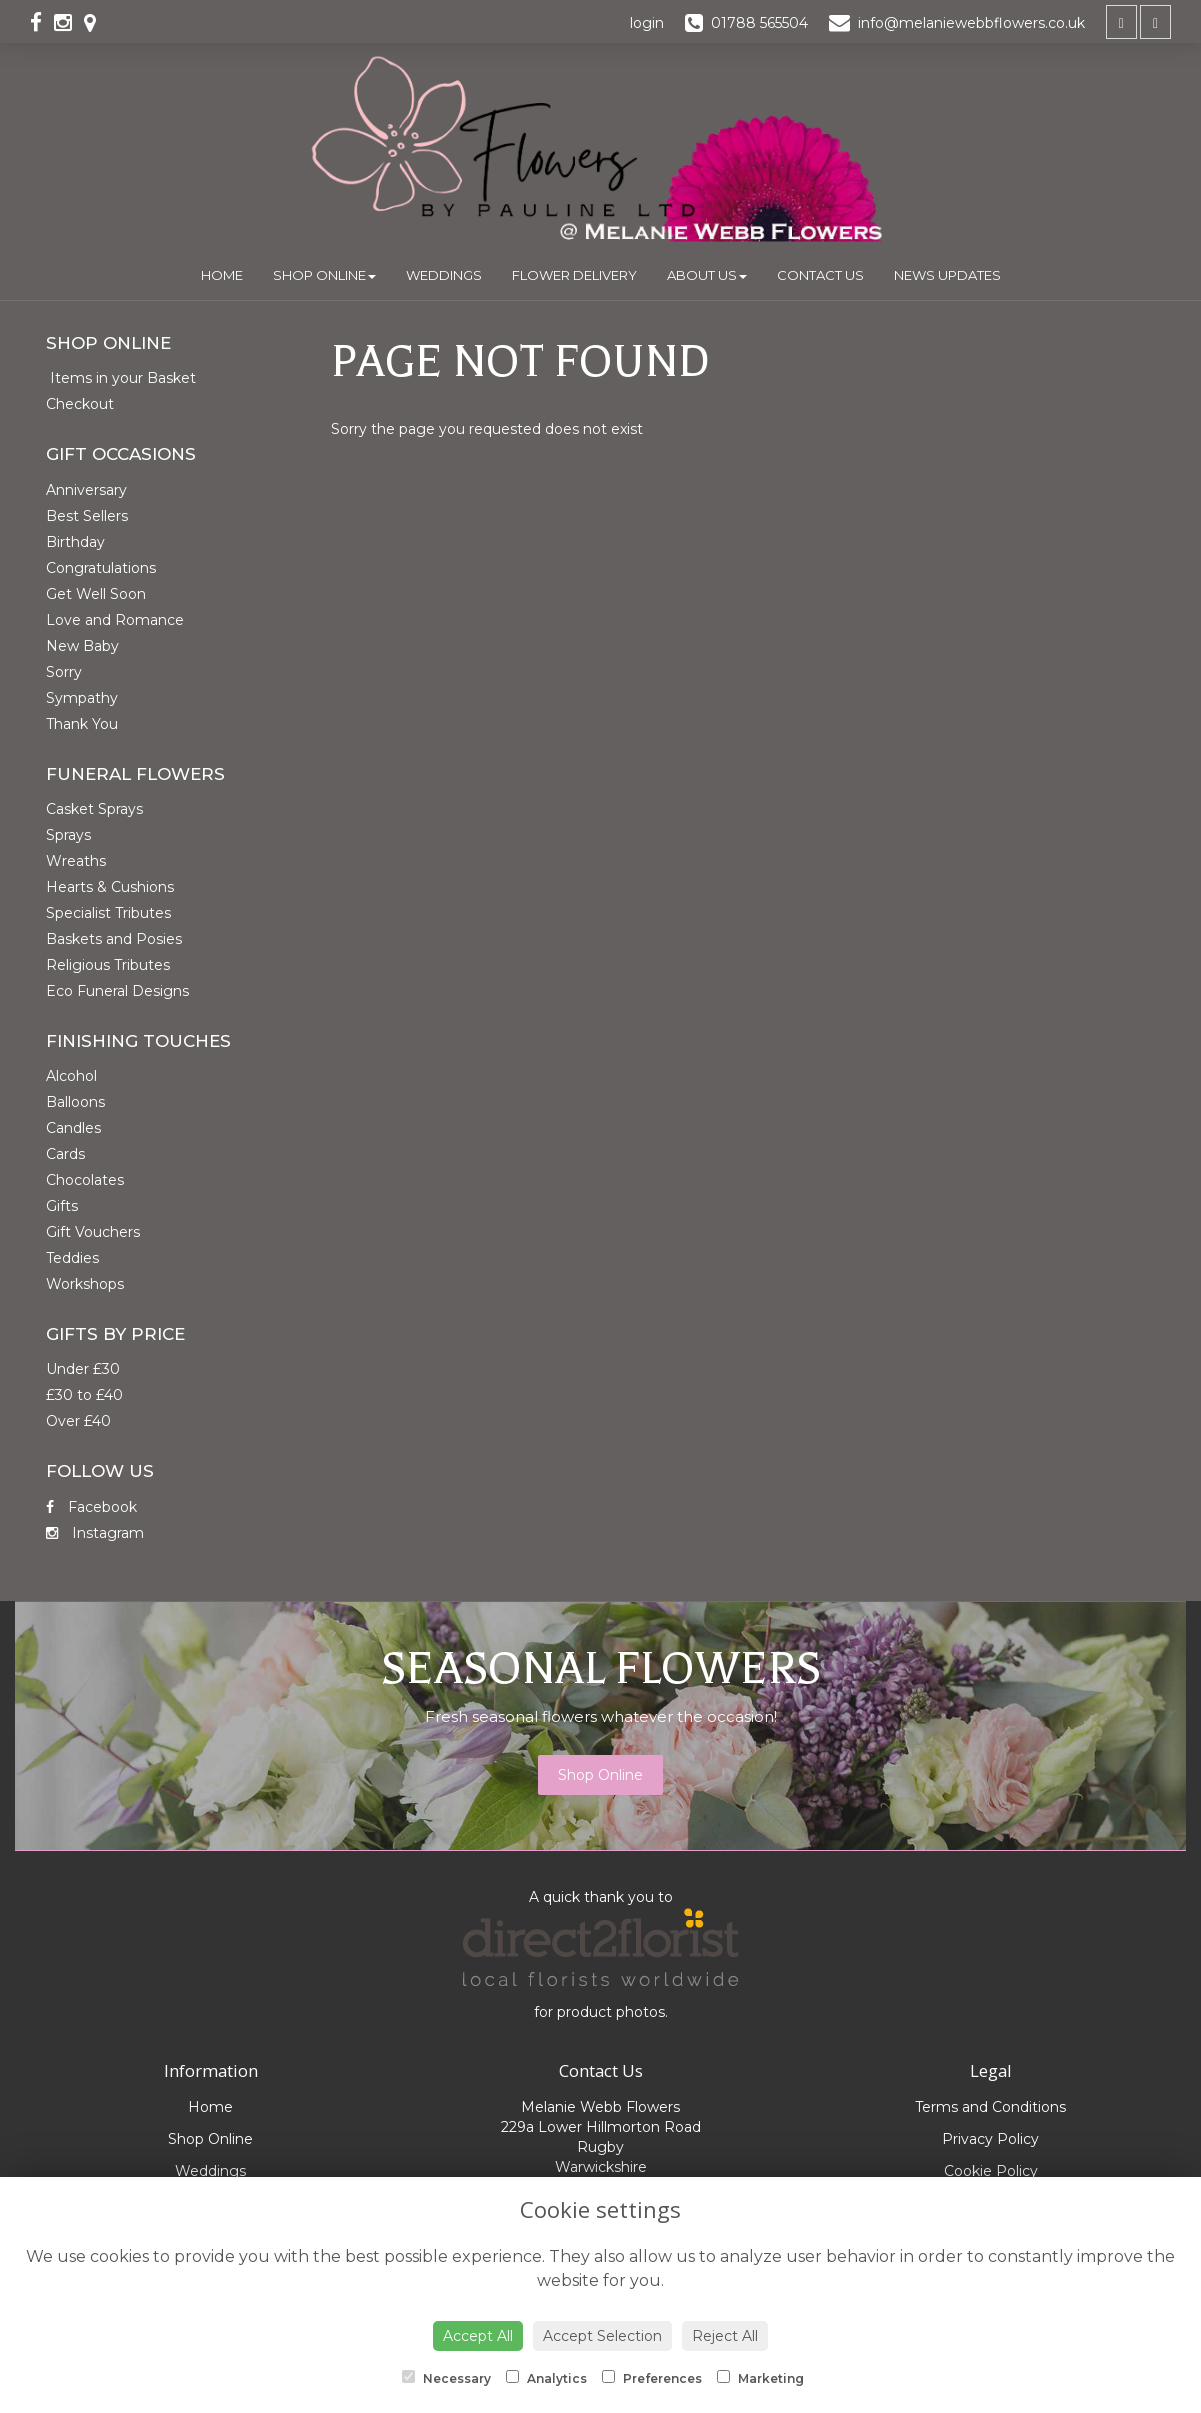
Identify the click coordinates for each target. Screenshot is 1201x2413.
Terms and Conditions (990, 2107)
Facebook (91, 1507)
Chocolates (85, 1180)
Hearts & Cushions (110, 887)
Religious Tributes (108, 965)
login (647, 23)
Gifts (62, 1206)
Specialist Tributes (108, 913)
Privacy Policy (990, 2139)
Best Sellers (87, 516)
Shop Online (324, 275)
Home (222, 275)
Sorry (64, 672)
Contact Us (820, 275)
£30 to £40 (84, 1395)
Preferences (652, 2378)
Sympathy (82, 698)
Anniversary (86, 490)
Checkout (80, 404)
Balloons (75, 1102)
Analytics (546, 2378)
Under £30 (83, 1369)
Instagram (95, 1533)
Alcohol (71, 1076)
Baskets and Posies (114, 939)
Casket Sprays (94, 809)
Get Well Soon (96, 594)
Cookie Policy (991, 2171)
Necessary (446, 2378)
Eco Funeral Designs (117, 991)
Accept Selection (602, 2336)
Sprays (68, 835)
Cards (65, 1154)
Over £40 (78, 1421)
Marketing (760, 2378)
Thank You (82, 724)
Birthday (75, 542)
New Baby (82, 646)
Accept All (478, 2336)
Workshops (85, 1284)
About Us (707, 275)
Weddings (444, 275)
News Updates (947, 275)
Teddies (72, 1258)
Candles (73, 1128)
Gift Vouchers (93, 1232)
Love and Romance (115, 620)
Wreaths (76, 861)
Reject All (725, 2336)
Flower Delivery (574, 275)
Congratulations (101, 568)
